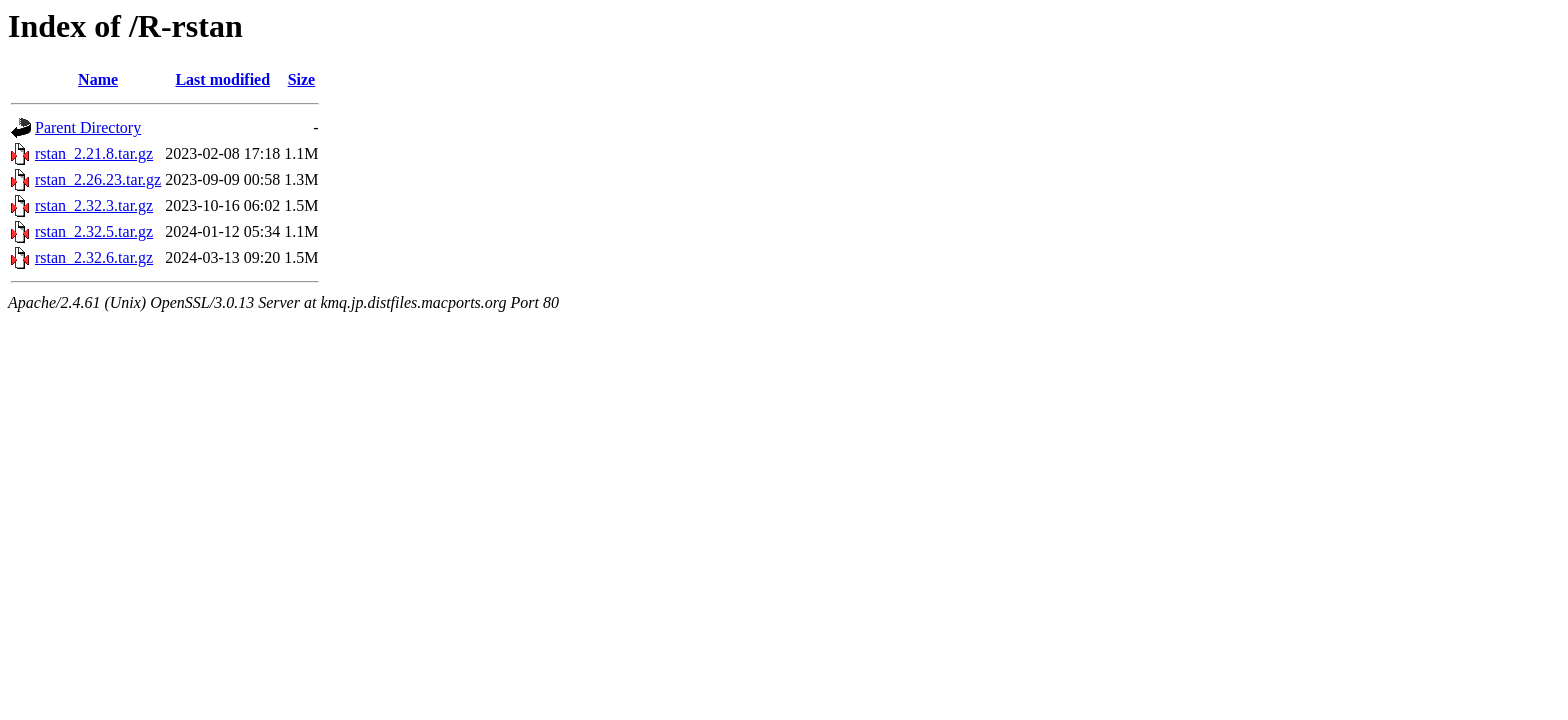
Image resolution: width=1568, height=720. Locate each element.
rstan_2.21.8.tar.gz (94, 153)
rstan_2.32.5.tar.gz (94, 231)
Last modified (222, 79)
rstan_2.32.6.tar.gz (94, 257)
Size (302, 79)
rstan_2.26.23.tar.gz (98, 179)
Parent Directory (88, 127)
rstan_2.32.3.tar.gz (94, 205)
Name (98, 79)
